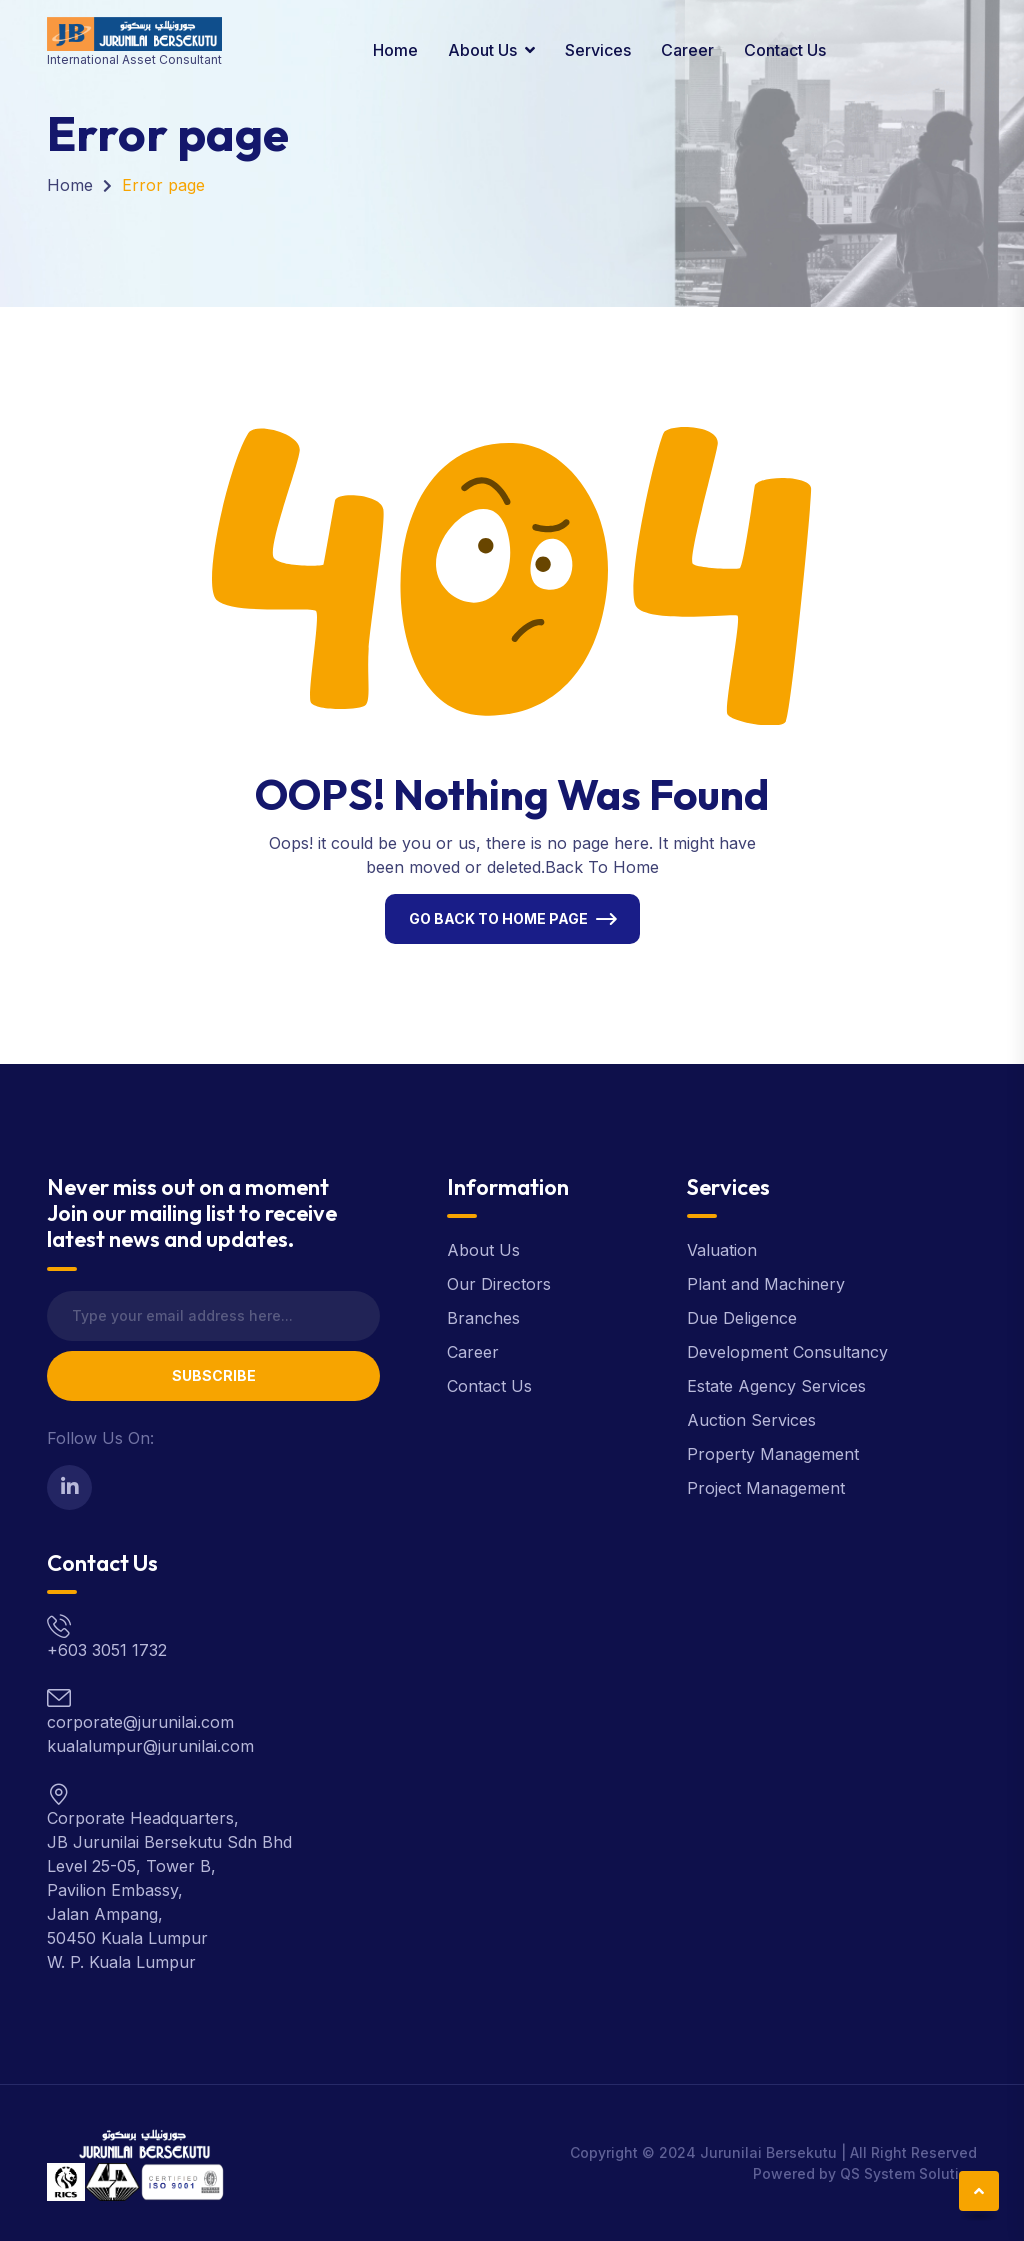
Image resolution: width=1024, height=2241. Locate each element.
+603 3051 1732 (107, 1650)
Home (395, 50)
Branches (483, 1318)
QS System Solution (908, 2173)
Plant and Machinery (766, 1284)
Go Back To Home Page (498, 918)
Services (598, 50)
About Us (482, 50)
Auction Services (751, 1420)
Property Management (773, 1454)
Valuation (722, 1250)
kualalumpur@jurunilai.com (150, 1746)
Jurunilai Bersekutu (768, 2152)
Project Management (766, 1488)
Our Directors (499, 1284)
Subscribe (214, 1375)
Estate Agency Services (776, 1386)
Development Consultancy (787, 1352)
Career (687, 50)
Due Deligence (742, 1318)
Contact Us (785, 50)
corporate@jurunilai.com (140, 1722)
